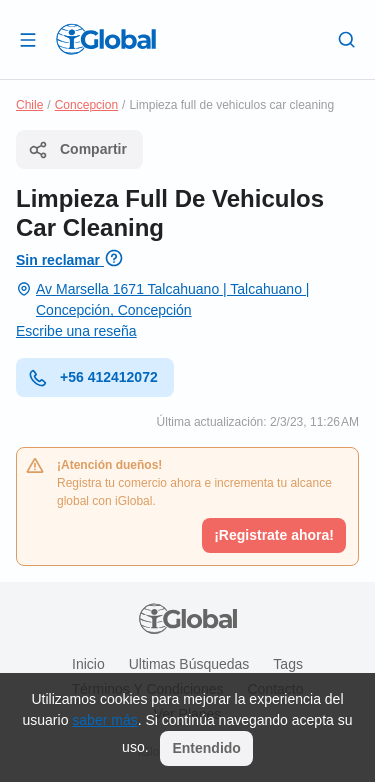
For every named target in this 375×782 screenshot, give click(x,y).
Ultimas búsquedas (189, 664)
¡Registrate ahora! (274, 535)
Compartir (77, 150)
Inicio (88, 664)
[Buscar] (347, 39)
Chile (29, 105)
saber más (104, 720)
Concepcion (86, 105)
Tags (288, 664)
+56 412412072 (93, 378)
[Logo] (106, 39)
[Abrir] (28, 39)
